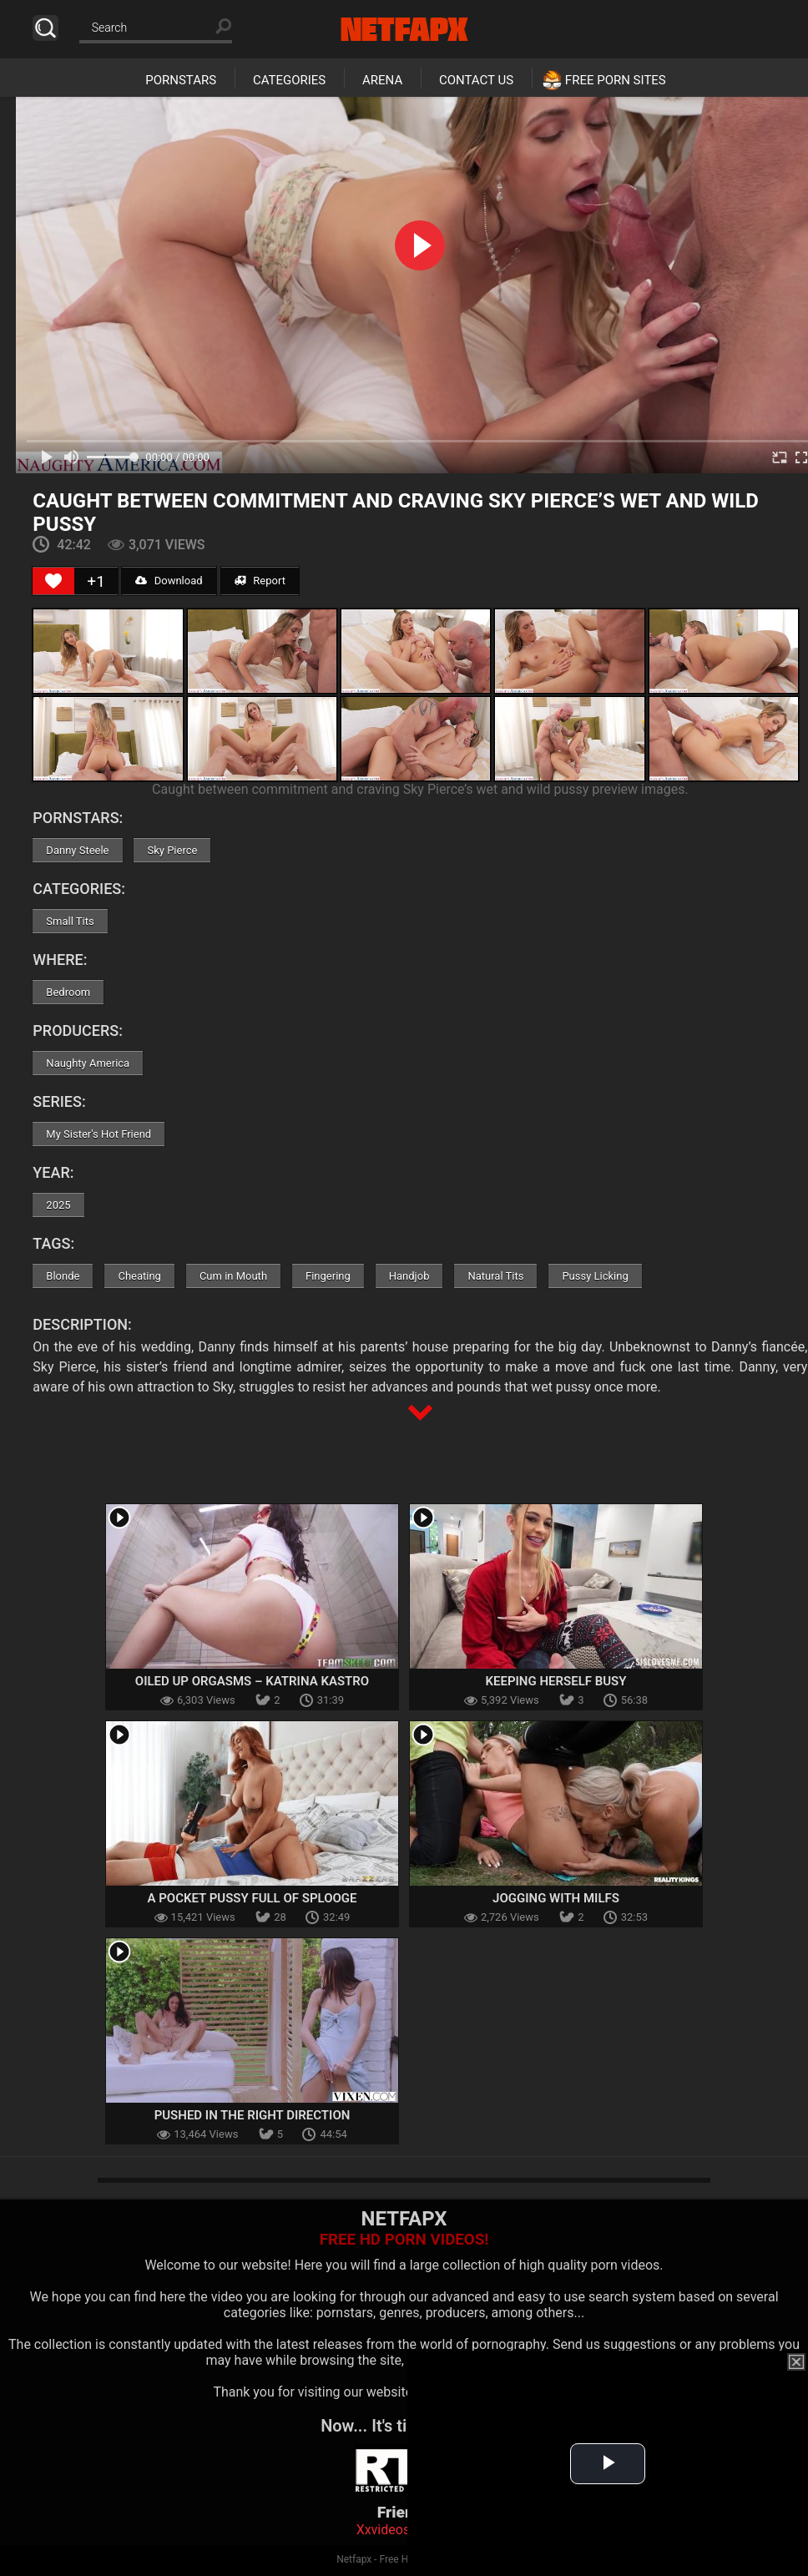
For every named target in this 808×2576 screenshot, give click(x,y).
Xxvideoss (386, 2530)
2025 (58, 1205)
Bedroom (68, 992)
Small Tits (69, 921)
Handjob (409, 1276)
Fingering (328, 1276)
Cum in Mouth (233, 1276)
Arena (382, 80)
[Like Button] (53, 581)
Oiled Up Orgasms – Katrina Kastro (252, 1681)
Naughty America (87, 1063)
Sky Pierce (172, 850)
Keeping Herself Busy (556, 1681)
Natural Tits (495, 1276)
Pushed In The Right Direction (252, 2115)
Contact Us (476, 80)
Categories (289, 80)
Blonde (62, 1276)
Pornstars (180, 80)
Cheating (139, 1276)
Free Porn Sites (615, 80)
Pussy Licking (595, 1276)
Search (45, 28)
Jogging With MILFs (555, 1898)
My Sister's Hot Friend (98, 1134)
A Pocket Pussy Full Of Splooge (251, 1898)
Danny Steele (77, 850)
